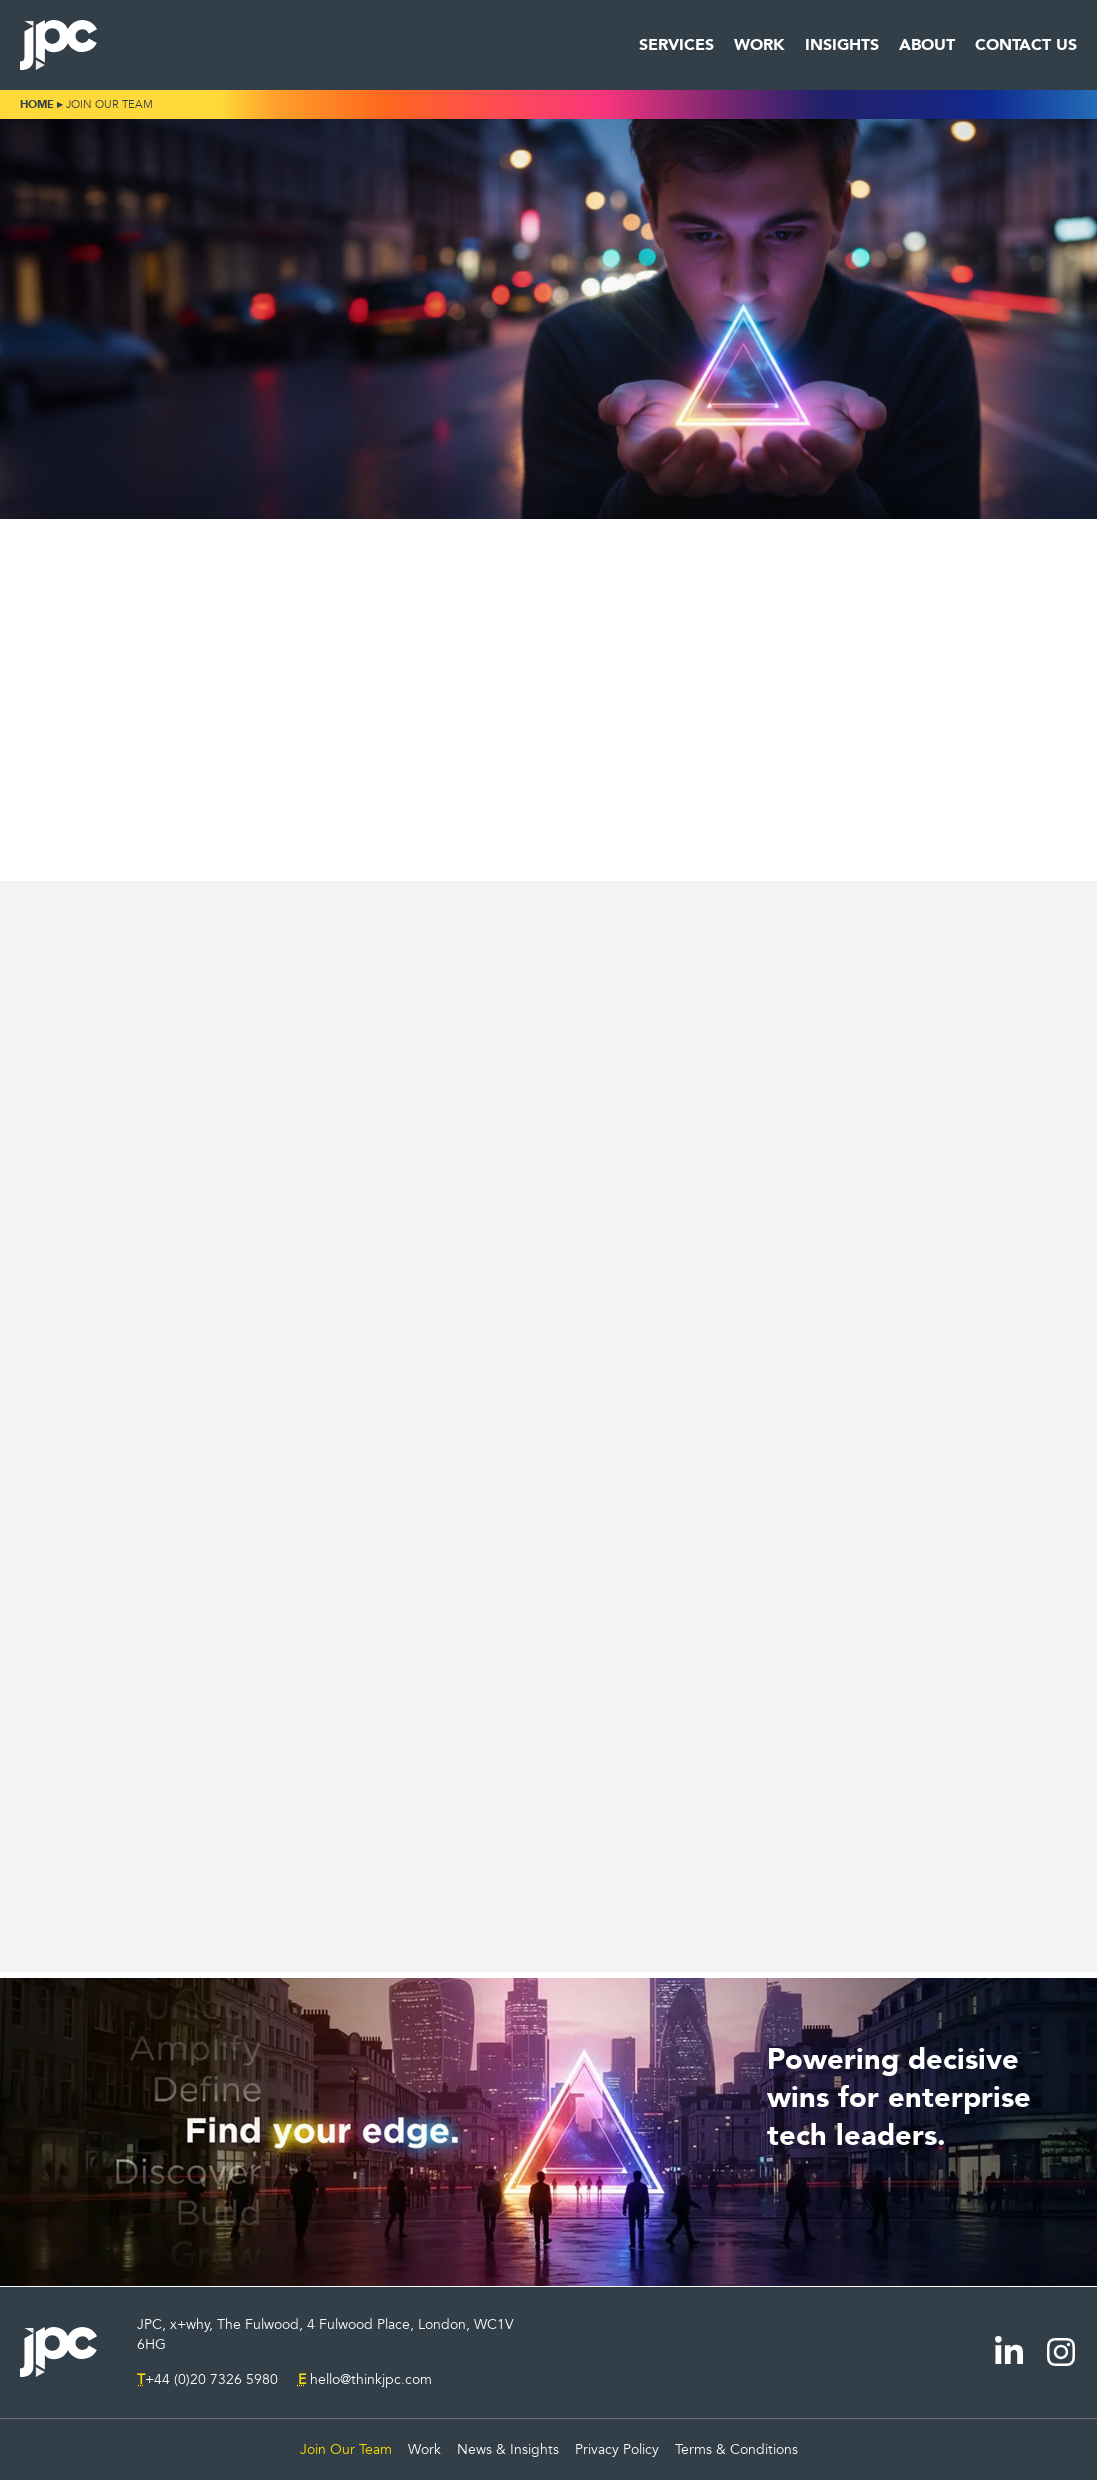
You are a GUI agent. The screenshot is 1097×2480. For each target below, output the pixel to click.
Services (676, 45)
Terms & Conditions (736, 2449)
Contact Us (1026, 45)
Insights (842, 45)
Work (759, 45)
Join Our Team (346, 2449)
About (927, 45)
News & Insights (508, 2449)
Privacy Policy (617, 2449)
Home (37, 104)
